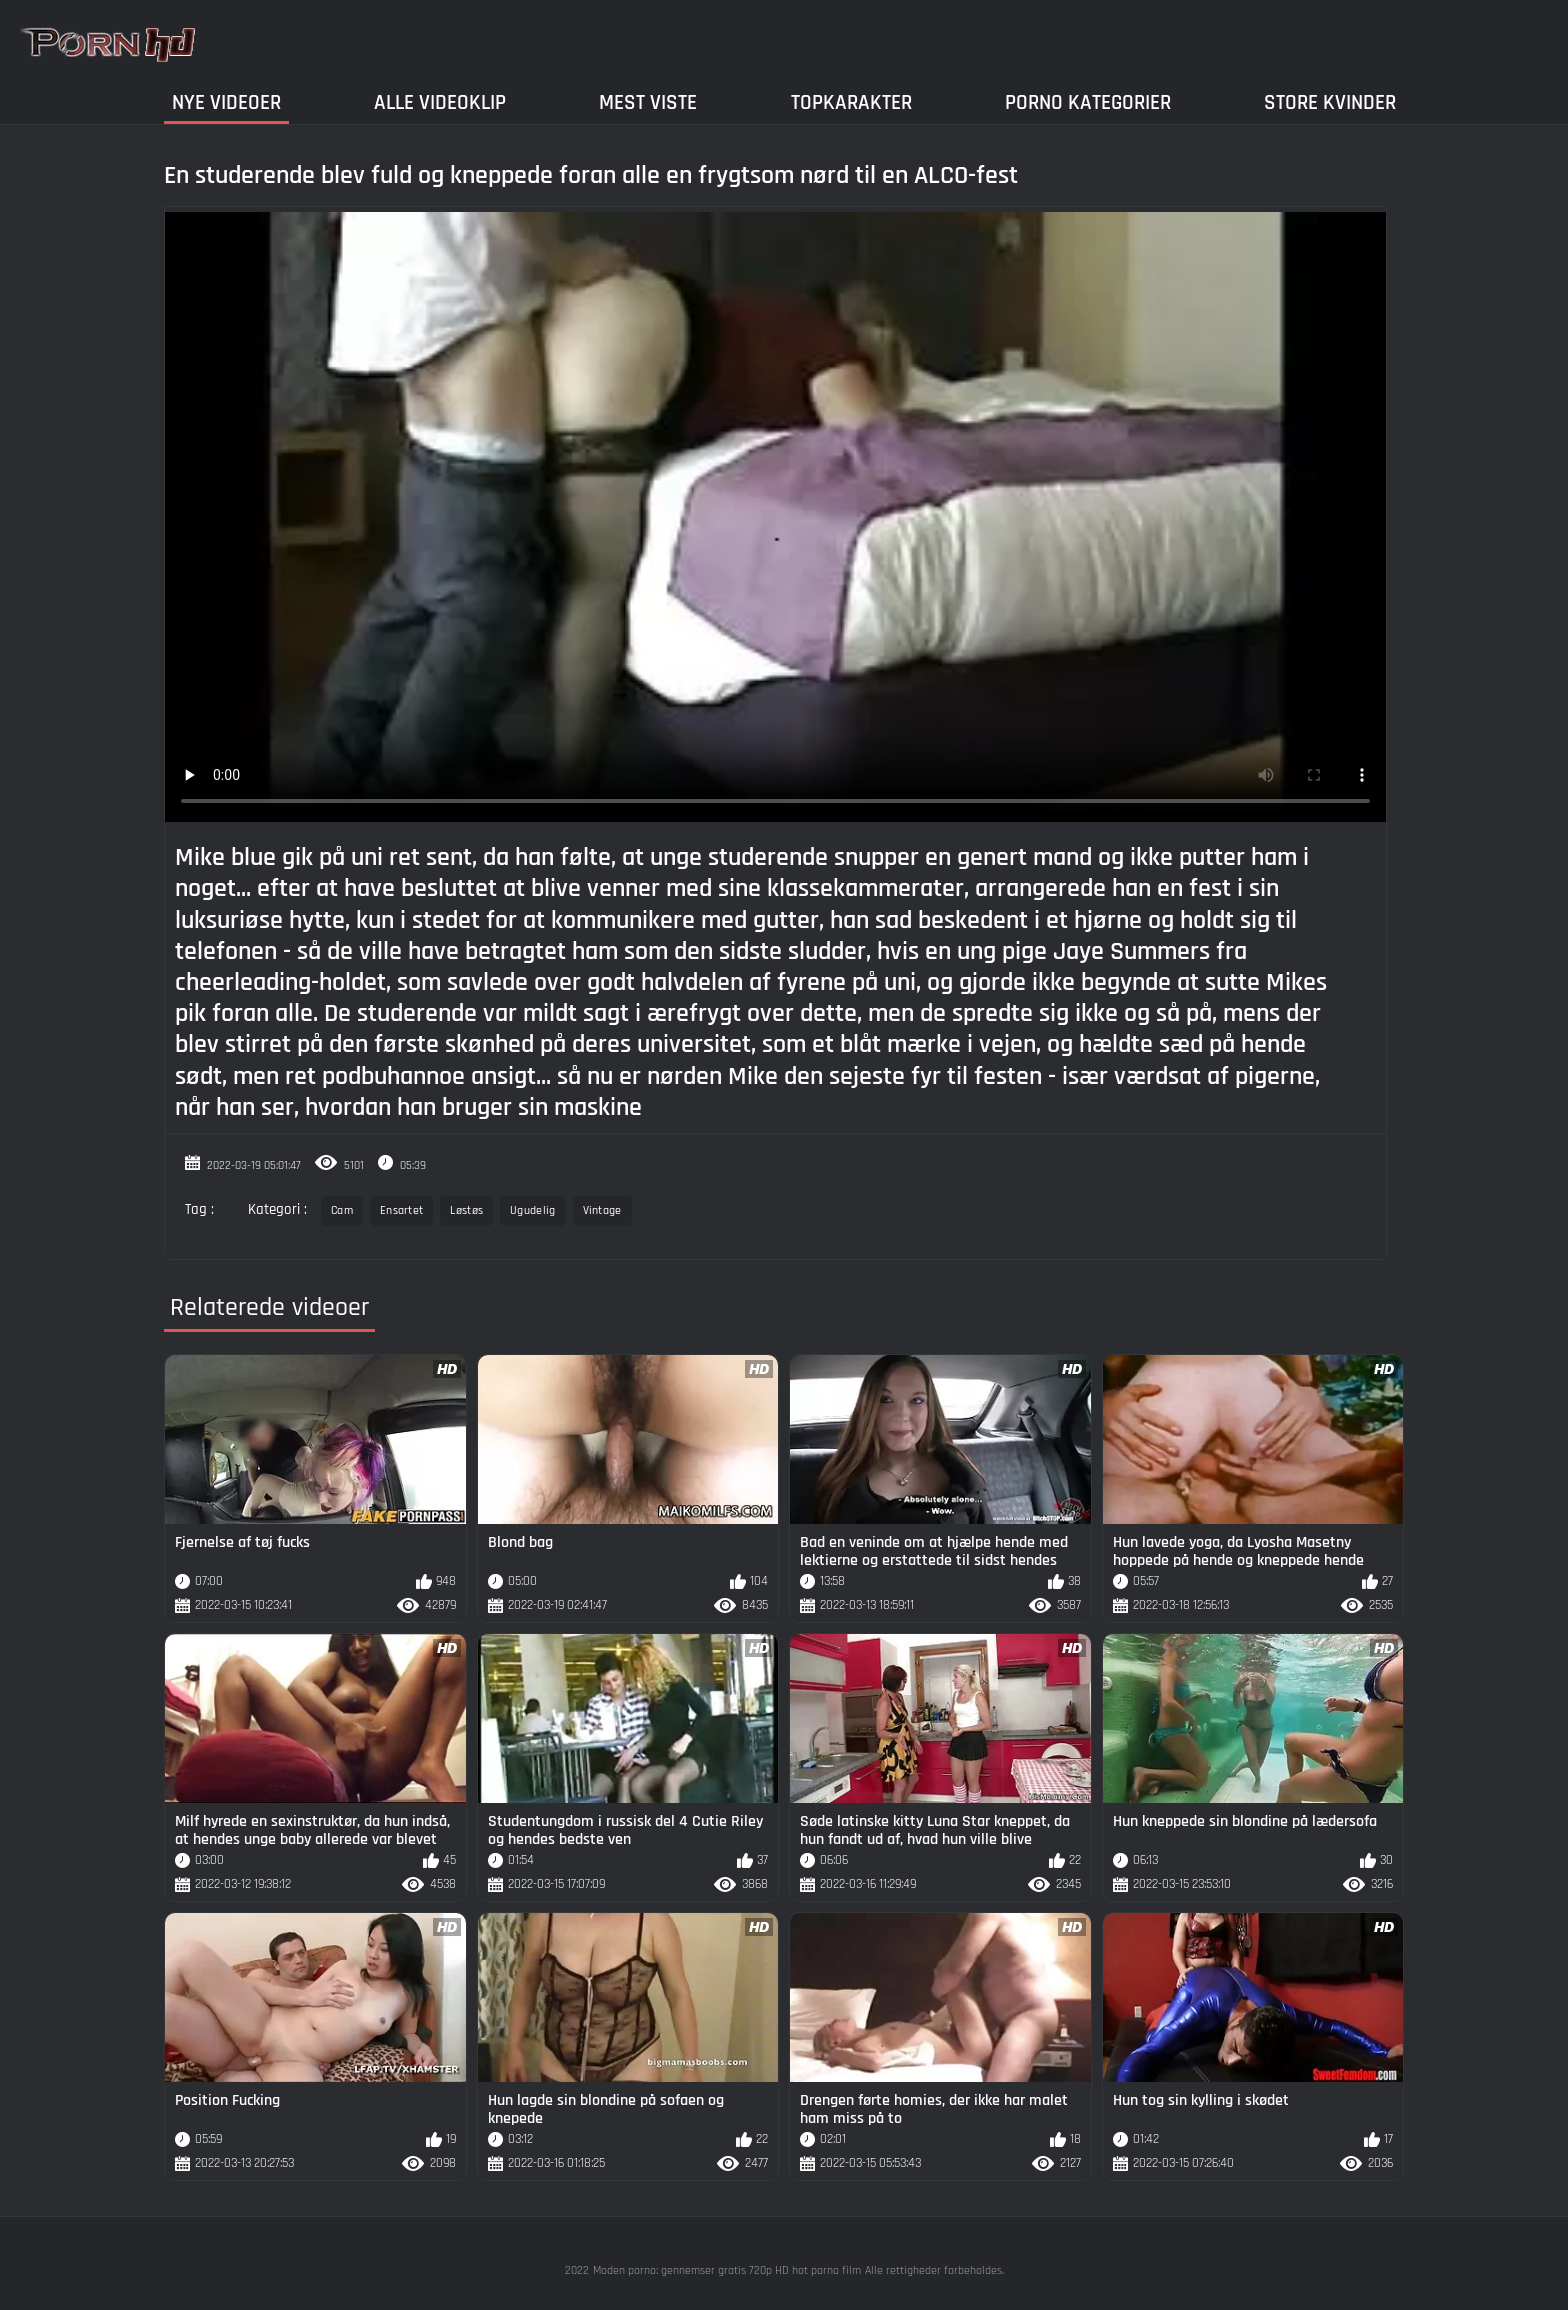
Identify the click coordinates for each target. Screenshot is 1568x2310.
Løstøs (466, 1210)
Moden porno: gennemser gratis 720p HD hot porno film (727, 2270)
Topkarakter (851, 102)
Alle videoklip (440, 102)
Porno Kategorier (1088, 102)
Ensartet (401, 1210)
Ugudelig (532, 1210)
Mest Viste (648, 102)
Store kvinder (1330, 102)
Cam (342, 1210)
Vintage (602, 1210)
